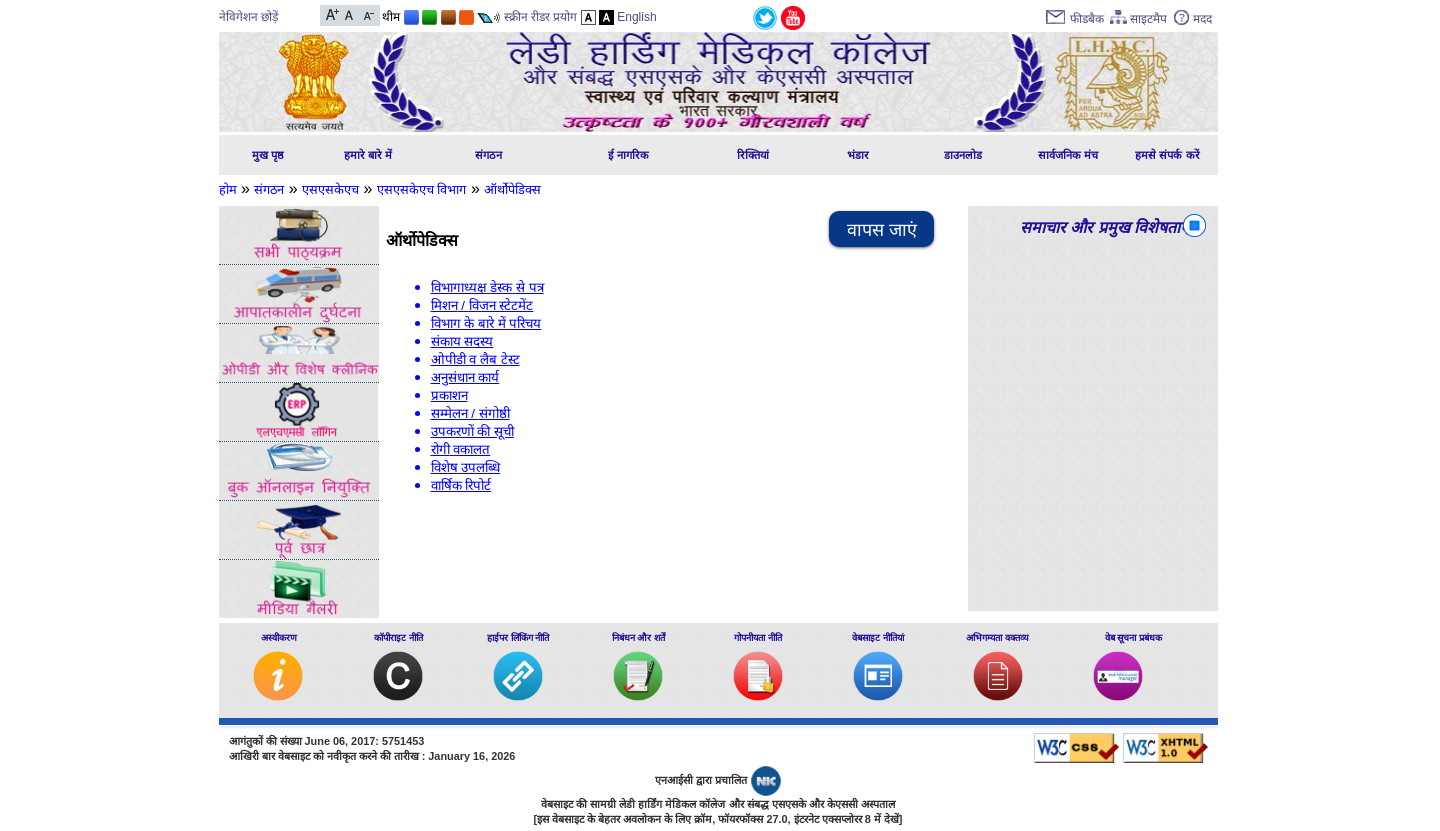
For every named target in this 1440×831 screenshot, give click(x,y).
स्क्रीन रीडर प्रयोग (541, 17)
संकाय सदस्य (462, 341)
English (636, 17)
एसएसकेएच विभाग (422, 189)
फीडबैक (1087, 19)
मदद (1202, 19)
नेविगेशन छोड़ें (248, 17)
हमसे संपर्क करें (1167, 155)
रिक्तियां (753, 155)
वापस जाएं (882, 230)
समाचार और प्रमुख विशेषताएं (1104, 227)
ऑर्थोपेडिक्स (512, 189)
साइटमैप (1148, 19)
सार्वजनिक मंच (1068, 155)
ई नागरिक (628, 155)
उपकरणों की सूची (472, 431)
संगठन (488, 155)
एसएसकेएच (330, 189)
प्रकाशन (449, 395)
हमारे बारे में (368, 155)
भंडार (858, 155)
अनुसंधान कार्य (465, 377)
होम (228, 189)
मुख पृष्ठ (268, 155)
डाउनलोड (963, 155)
